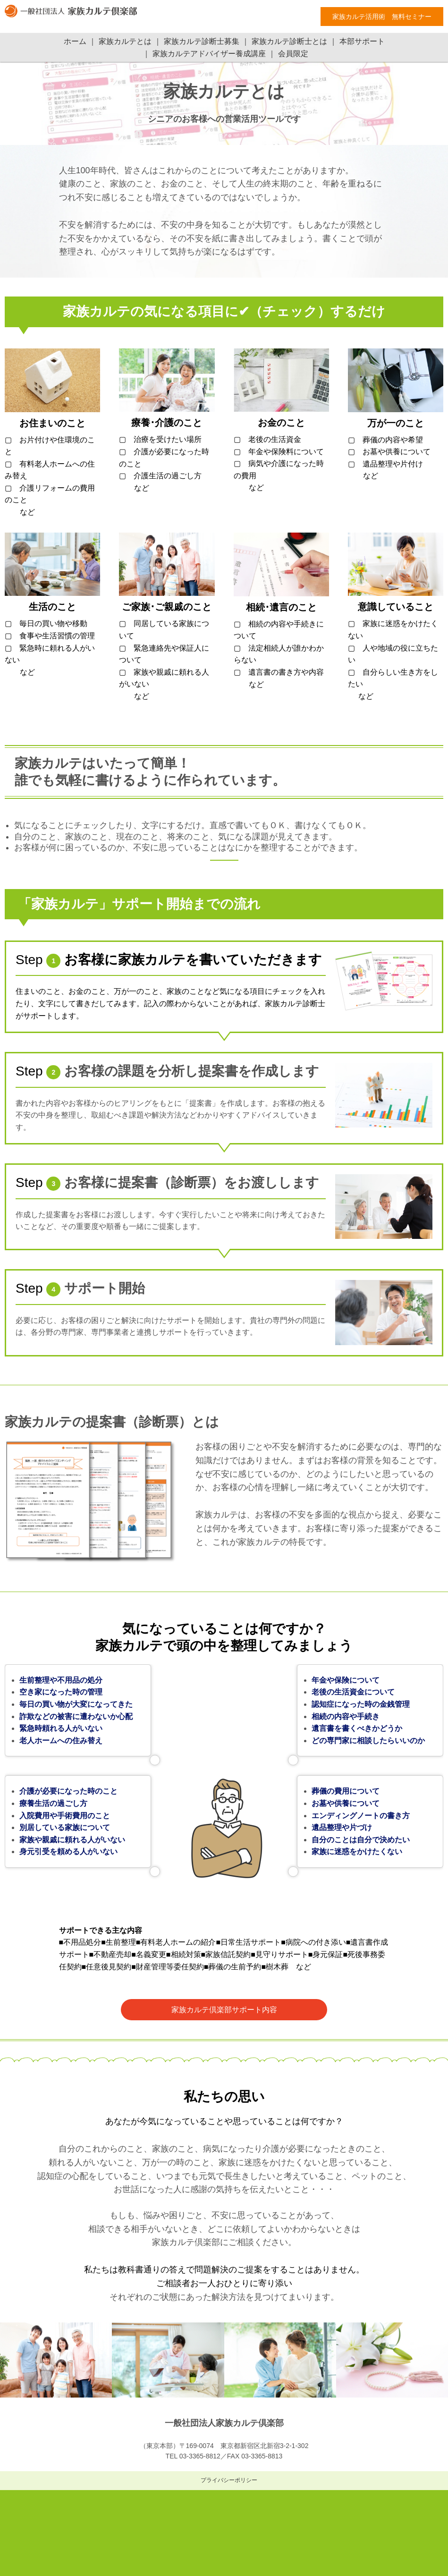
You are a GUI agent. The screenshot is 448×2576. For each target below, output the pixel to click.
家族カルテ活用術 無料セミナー (381, 16)
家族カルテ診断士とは (289, 41)
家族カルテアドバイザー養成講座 (209, 54)
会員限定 (293, 54)
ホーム (75, 41)
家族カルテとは (125, 41)
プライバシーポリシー (229, 2480)
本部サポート (362, 41)
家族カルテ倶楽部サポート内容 (224, 2010)
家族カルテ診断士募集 (201, 41)
